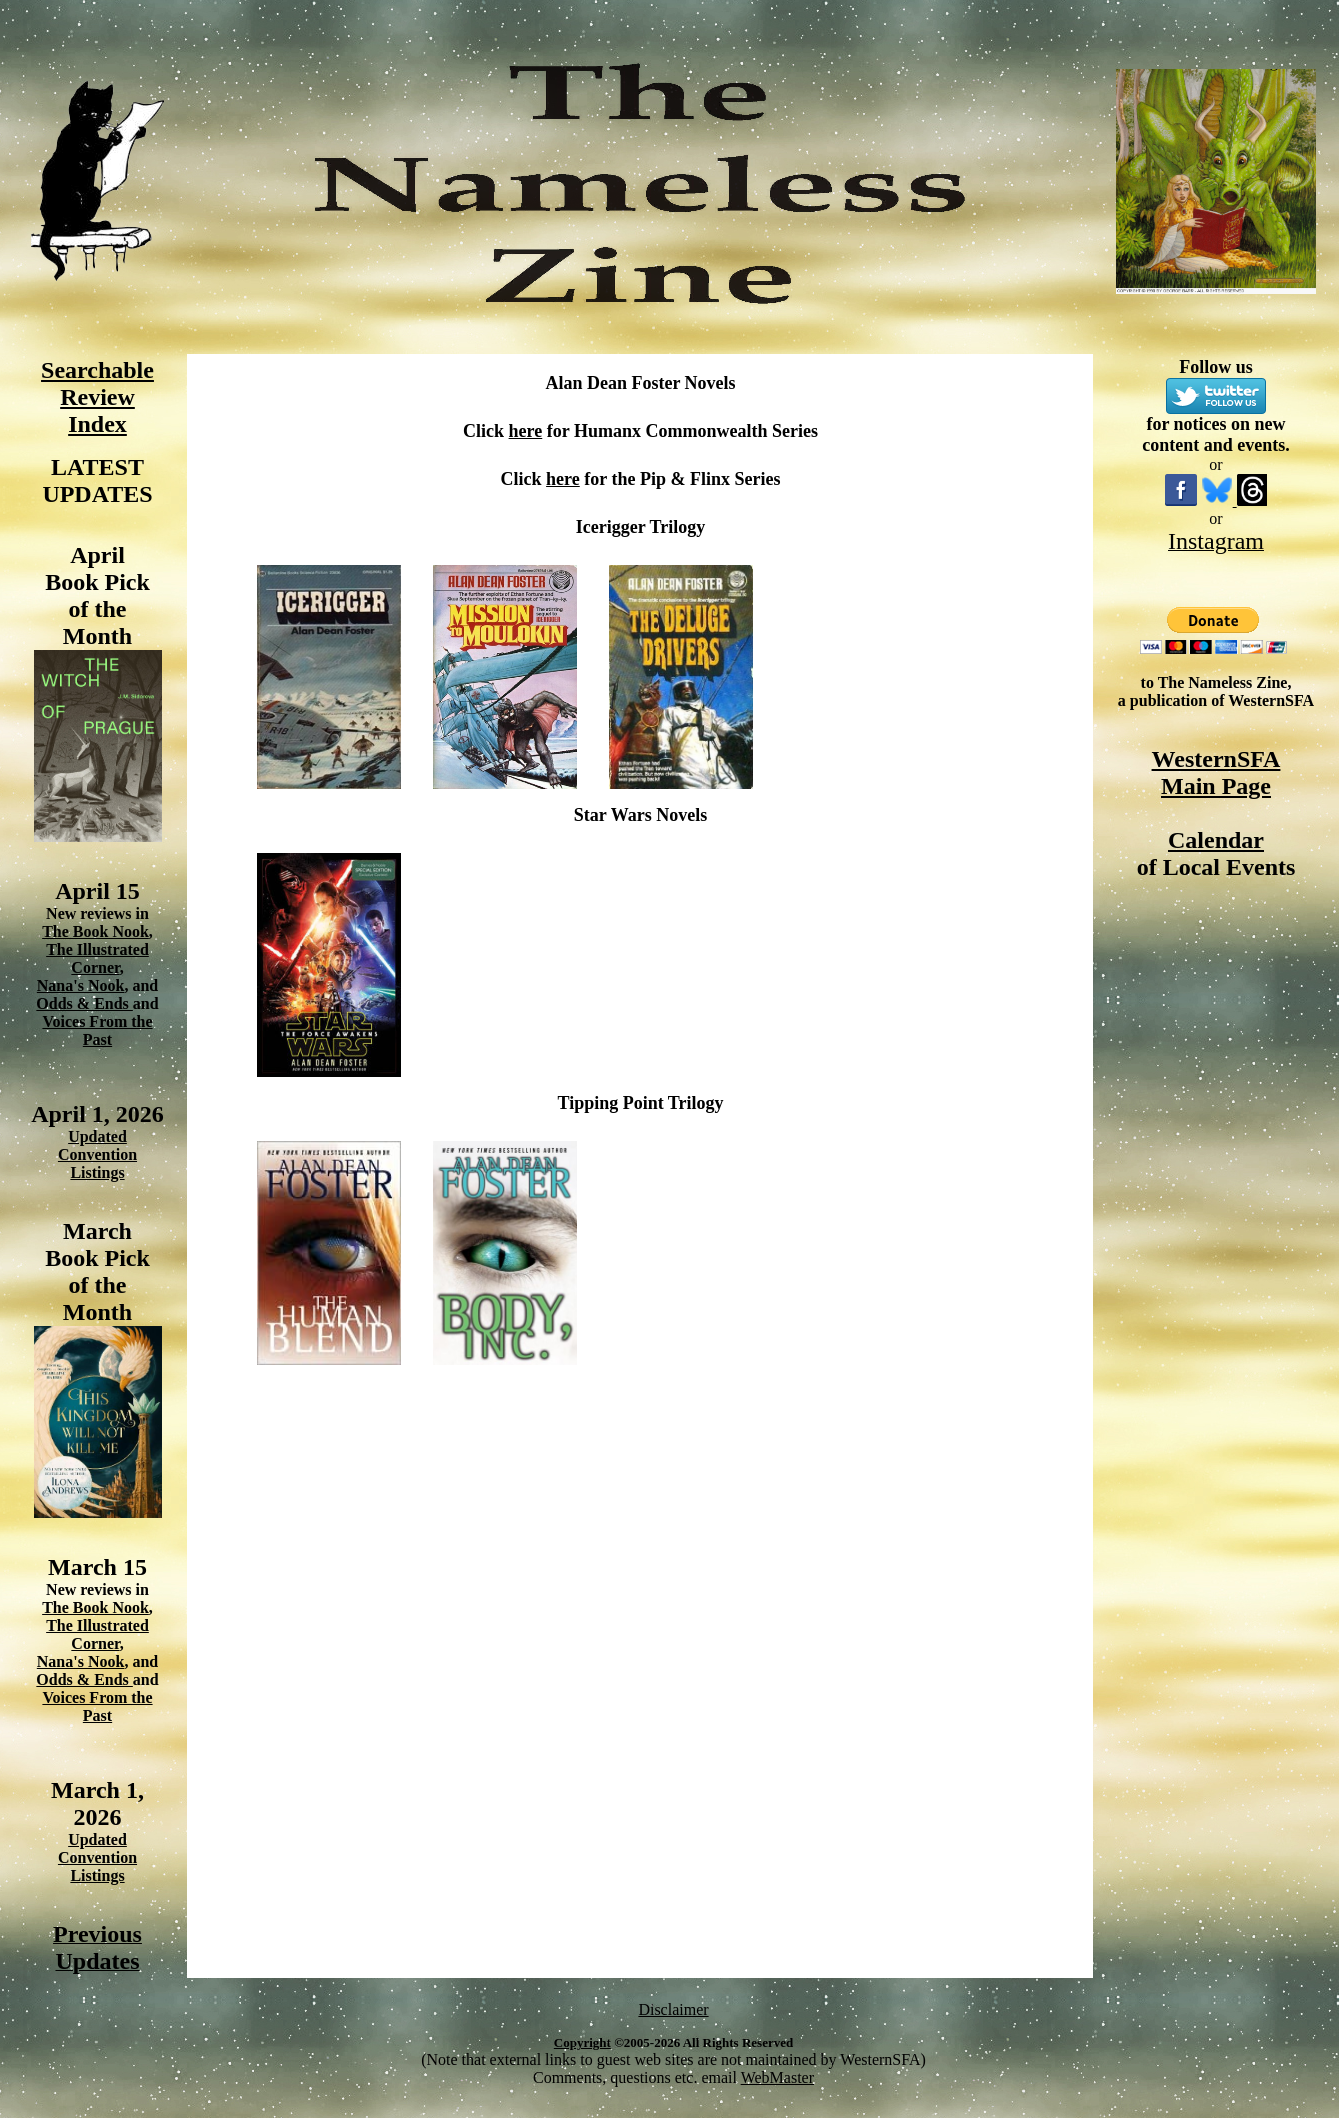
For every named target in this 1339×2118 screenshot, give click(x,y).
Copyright (582, 2042)
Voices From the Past (97, 1030)
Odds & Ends (84, 1003)
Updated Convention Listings (97, 1154)
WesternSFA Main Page (1216, 772)
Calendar (1216, 840)
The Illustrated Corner (97, 958)
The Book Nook (95, 931)
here (526, 431)
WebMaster (777, 2077)
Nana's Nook (81, 985)
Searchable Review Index (97, 397)
